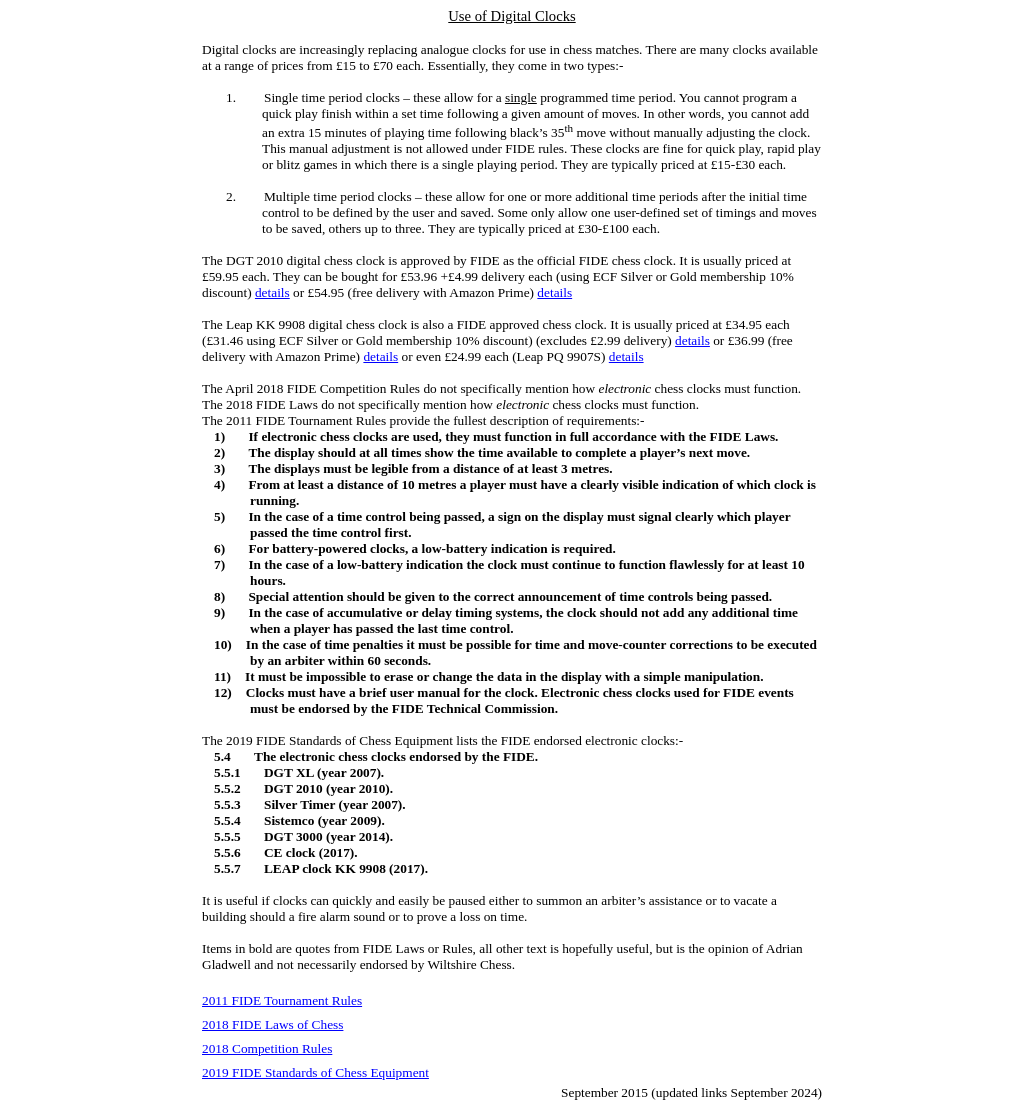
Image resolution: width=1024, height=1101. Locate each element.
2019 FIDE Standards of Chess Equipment (315, 1072)
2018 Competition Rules (267, 1048)
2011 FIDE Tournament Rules (282, 1000)
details (272, 292)
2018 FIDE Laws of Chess (272, 1024)
